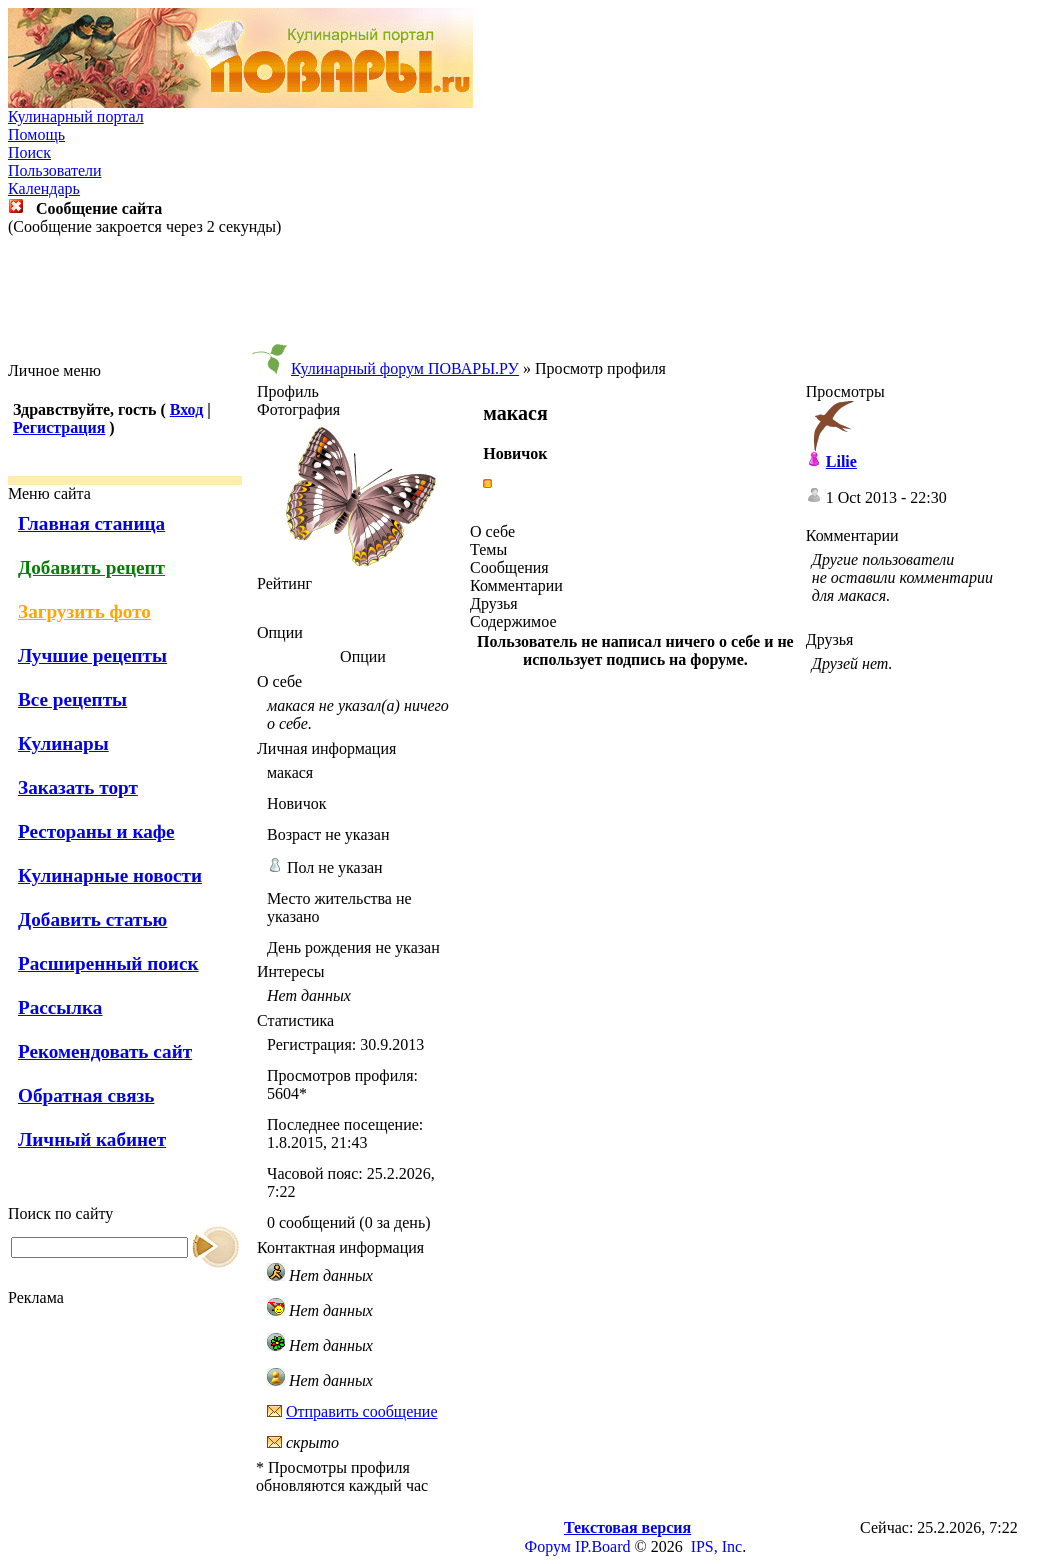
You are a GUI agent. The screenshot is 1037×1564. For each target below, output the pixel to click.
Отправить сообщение (362, 1411)
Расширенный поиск (108, 963)
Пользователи (55, 170)
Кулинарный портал (76, 116)
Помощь (36, 134)
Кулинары (63, 743)
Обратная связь (86, 1095)
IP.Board (603, 1546)
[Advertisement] (519, 299)
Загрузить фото (84, 611)
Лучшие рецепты (92, 655)
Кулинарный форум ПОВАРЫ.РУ (405, 368)
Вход (186, 409)
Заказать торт (78, 787)
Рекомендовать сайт (105, 1051)
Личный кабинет (92, 1139)
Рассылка (60, 1007)
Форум (548, 1546)
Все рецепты (72, 699)
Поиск (29, 152)
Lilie (841, 461)
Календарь (44, 188)
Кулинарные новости (110, 875)
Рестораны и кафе (96, 831)
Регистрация (59, 427)
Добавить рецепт (91, 567)
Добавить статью (92, 919)
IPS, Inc (717, 1546)
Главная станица (91, 523)
